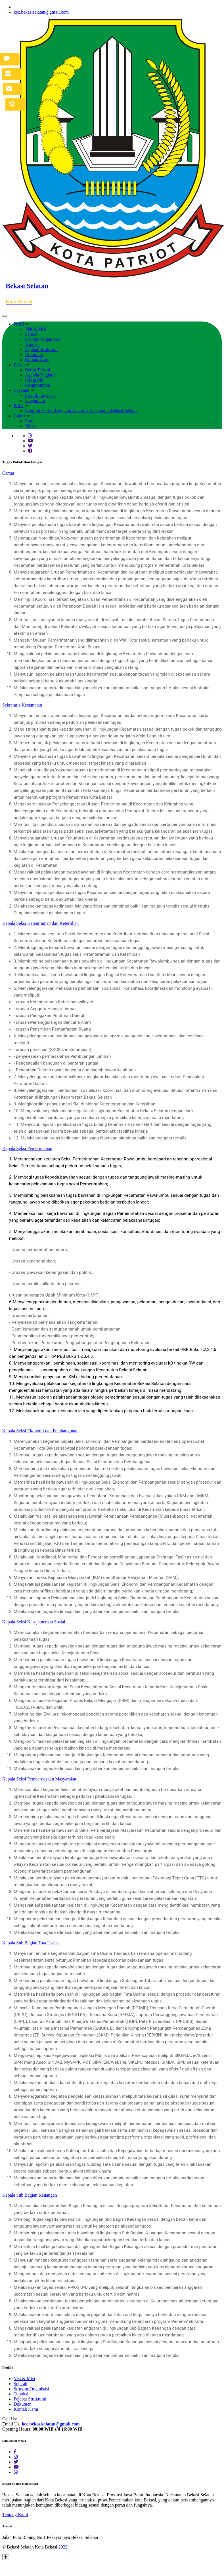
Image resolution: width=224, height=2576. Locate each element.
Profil (19, 324)
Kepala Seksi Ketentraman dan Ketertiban (40, 923)
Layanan (21, 390)
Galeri (19, 415)
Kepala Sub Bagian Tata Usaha (30, 1942)
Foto (29, 420)
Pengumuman (37, 385)
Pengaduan (35, 400)
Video (30, 426)
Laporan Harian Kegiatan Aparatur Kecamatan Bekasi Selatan (81, 410)
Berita (19, 364)
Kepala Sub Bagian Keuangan (29, 2195)
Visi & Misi (36, 329)
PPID (19, 405)
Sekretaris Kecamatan (22, 705)
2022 (62, 2547)
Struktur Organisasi (42, 339)
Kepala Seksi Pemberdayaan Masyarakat (39, 1778)
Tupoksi (32, 344)
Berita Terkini (37, 369)
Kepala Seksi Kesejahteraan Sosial (33, 1621)
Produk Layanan (40, 395)
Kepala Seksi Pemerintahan (27, 1148)
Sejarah (32, 334)
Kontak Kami (37, 359)
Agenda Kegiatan (41, 375)
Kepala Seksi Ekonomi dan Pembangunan (40, 1430)
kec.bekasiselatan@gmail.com (41, 12)
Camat (8, 473)
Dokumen (34, 354)
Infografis (34, 380)
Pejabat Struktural (41, 349)
